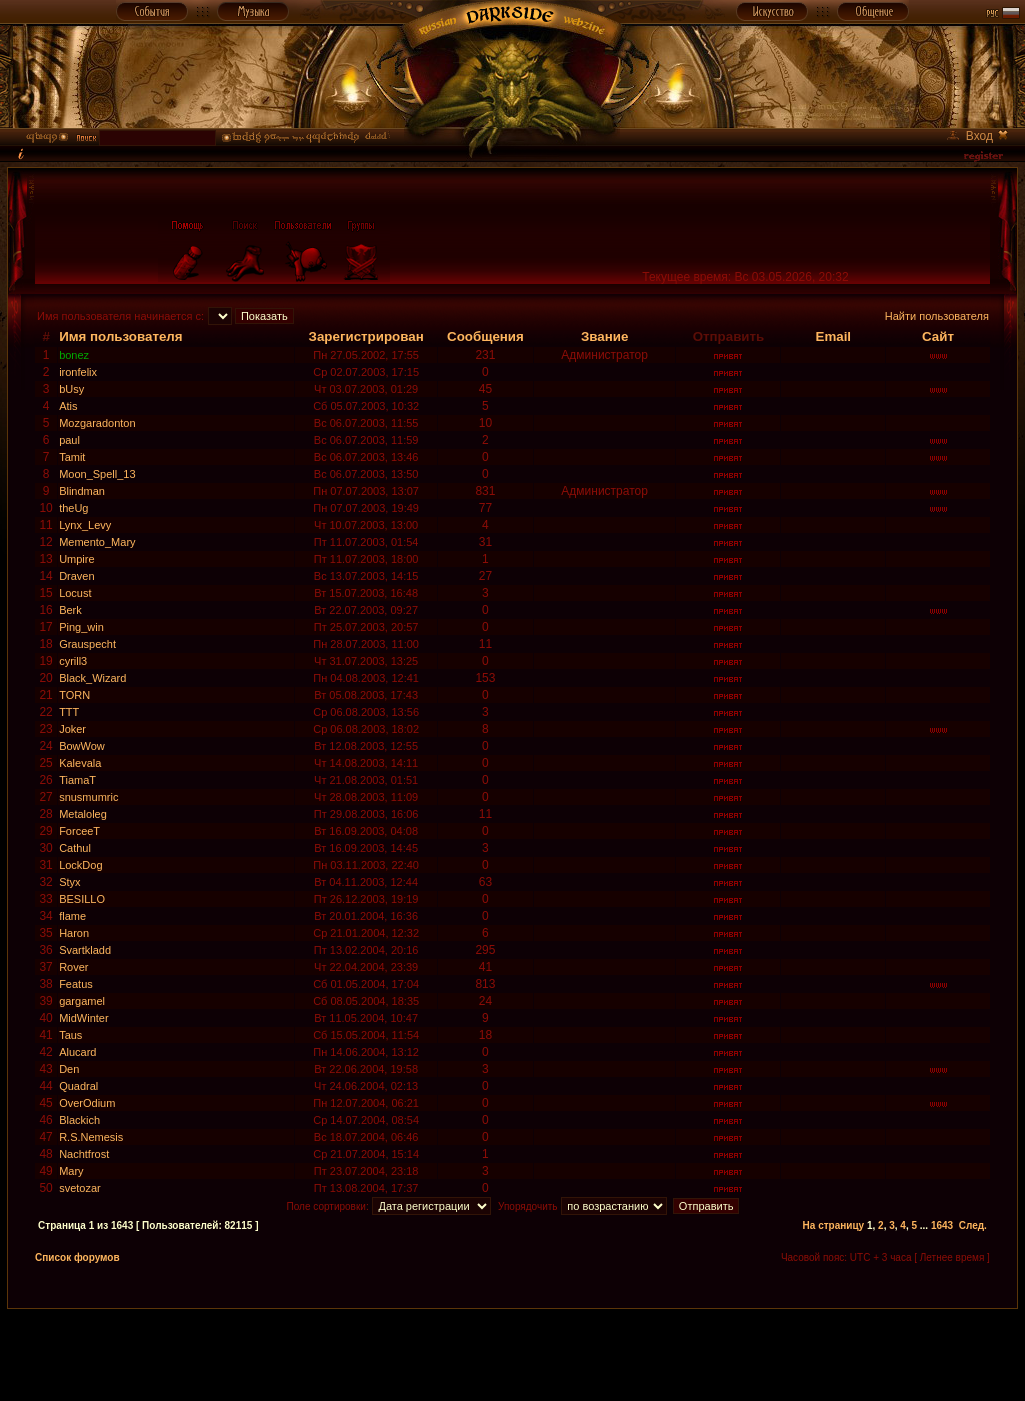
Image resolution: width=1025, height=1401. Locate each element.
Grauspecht (87, 644)
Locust (75, 593)
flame (72, 916)
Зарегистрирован (366, 336)
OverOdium (87, 1103)
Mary (71, 1171)
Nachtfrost (84, 1154)
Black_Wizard (92, 678)
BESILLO (82, 899)
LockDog (80, 865)
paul (69, 440)
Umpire (76, 559)
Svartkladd (85, 950)
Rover (73, 967)
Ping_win (81, 627)
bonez (74, 355)
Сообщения (485, 336)
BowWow (82, 746)
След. (973, 1225)
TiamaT (77, 780)
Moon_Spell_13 (97, 474)
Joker (72, 729)
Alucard (77, 1052)
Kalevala (80, 763)
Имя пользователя (121, 336)
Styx (69, 882)
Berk (70, 610)
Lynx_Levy (85, 525)
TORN (74, 695)
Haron (74, 933)
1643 (942, 1225)
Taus (70, 1035)
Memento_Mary (97, 542)
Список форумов (77, 1257)
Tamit (72, 457)
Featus (76, 984)
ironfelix (78, 372)
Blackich (79, 1120)
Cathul (75, 848)
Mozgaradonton (97, 423)
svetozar (80, 1188)
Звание (604, 336)
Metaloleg (83, 814)
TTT (69, 712)
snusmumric (88, 797)
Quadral (78, 1086)
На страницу (834, 1225)
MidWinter (84, 1018)
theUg (73, 508)
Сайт (938, 336)
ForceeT (79, 831)
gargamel (82, 1001)
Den (69, 1069)
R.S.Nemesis (91, 1137)
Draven (76, 576)
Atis (68, 406)
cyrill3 (73, 661)
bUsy (71, 389)
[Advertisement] (513, 1354)
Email (834, 336)
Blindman (82, 491)
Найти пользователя (937, 316)
